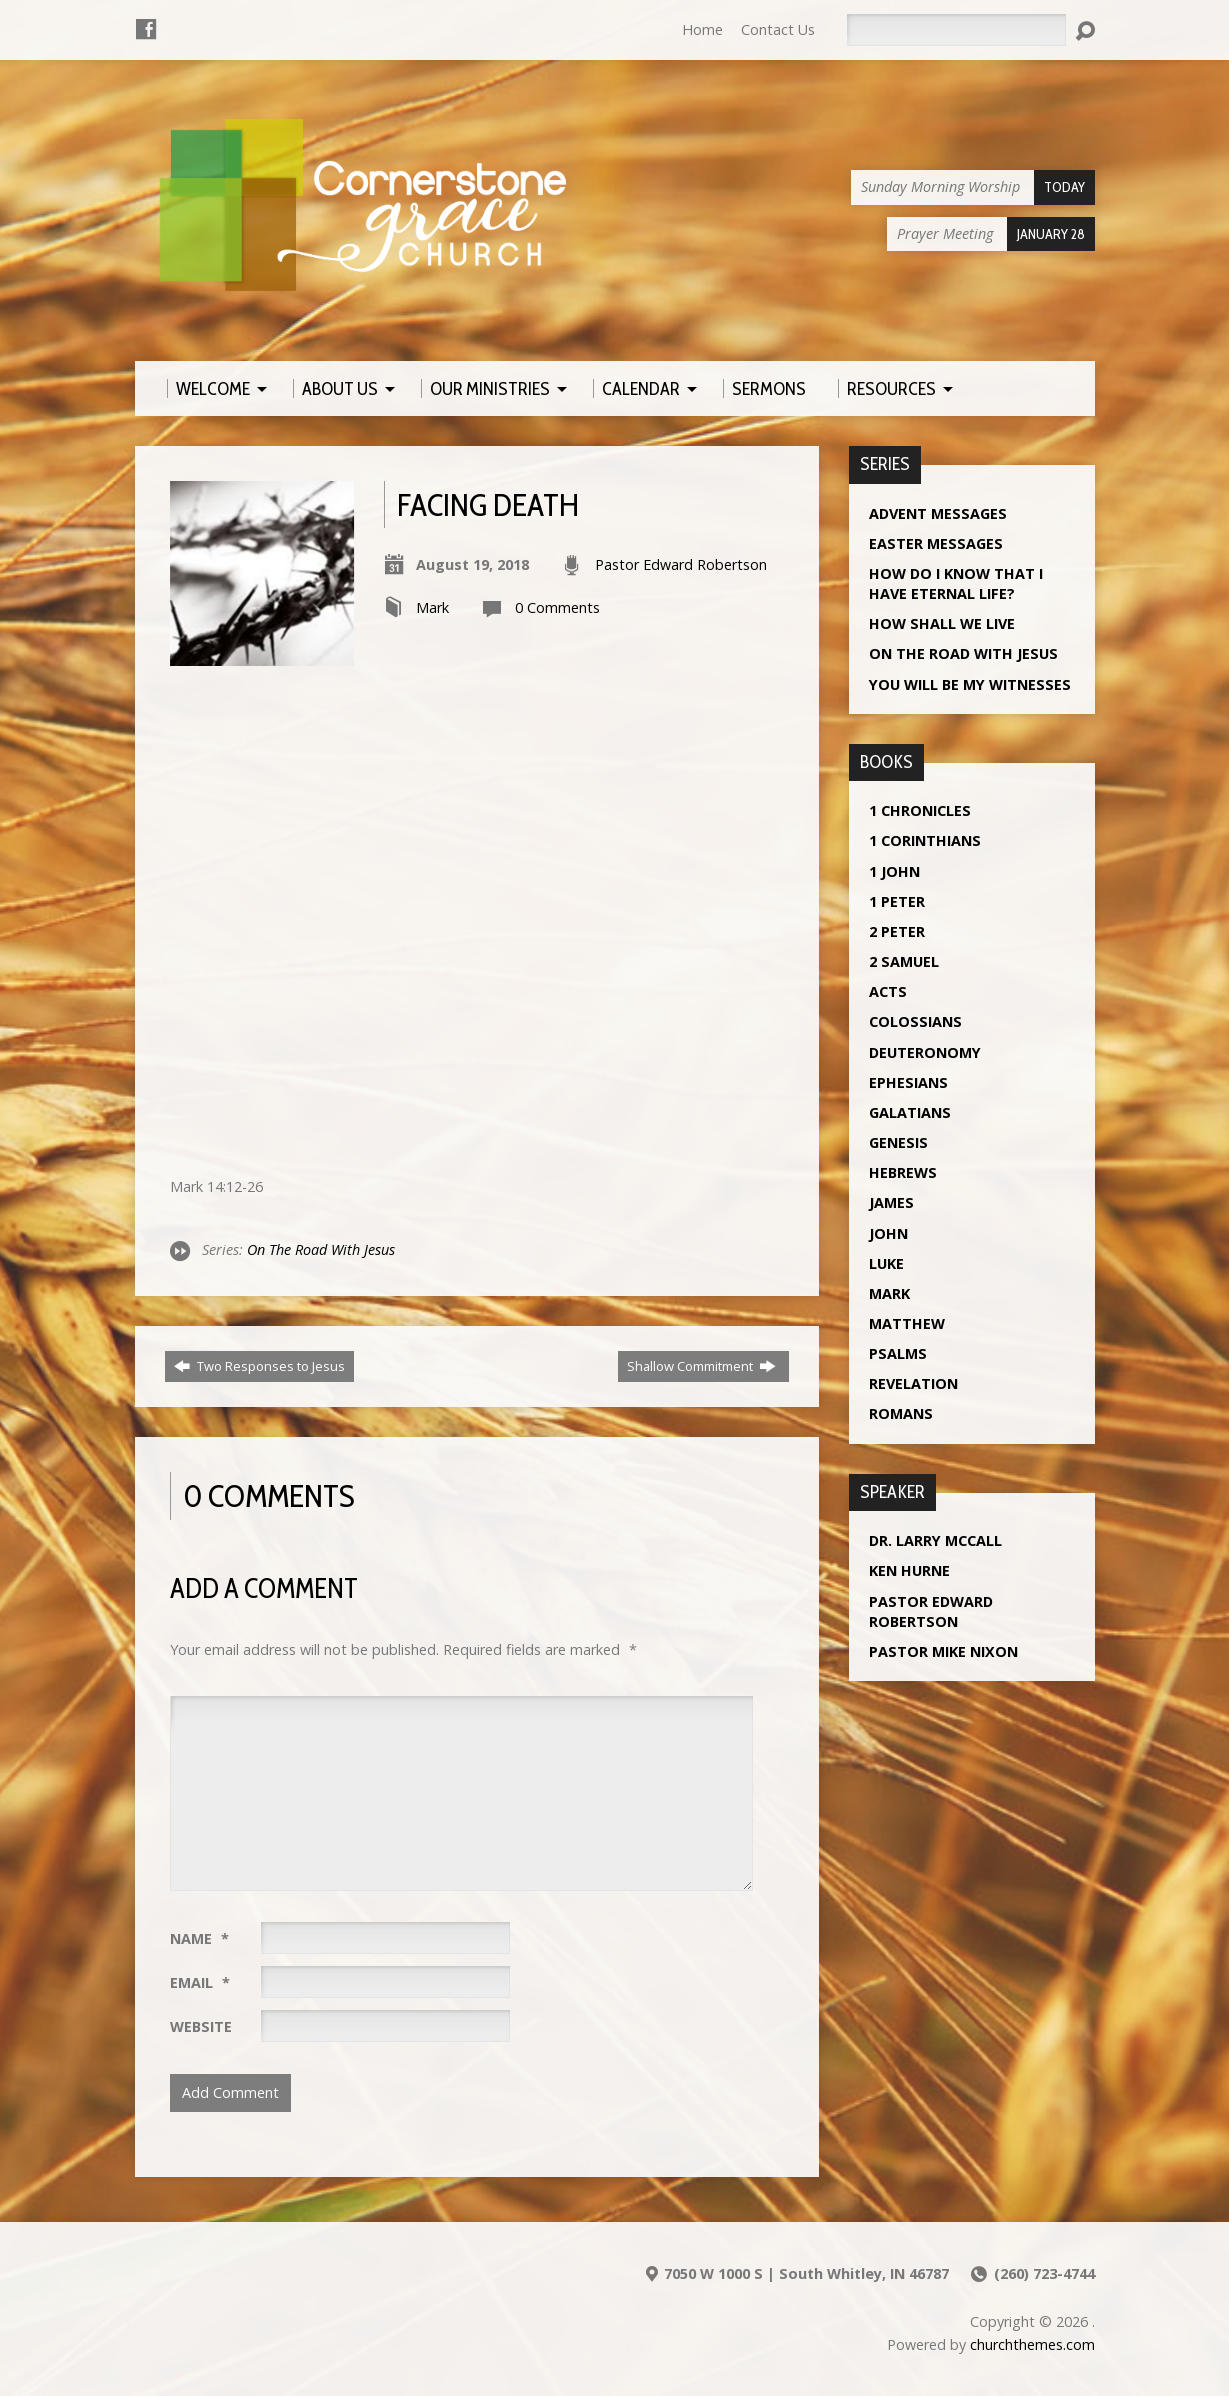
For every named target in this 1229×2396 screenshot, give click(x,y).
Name (199, 1938)
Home (702, 29)
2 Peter (897, 931)
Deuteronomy (925, 1052)
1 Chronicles (920, 810)
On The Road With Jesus (321, 1249)
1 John (894, 871)
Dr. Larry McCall (935, 1540)
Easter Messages (936, 543)
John (888, 1233)
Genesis (898, 1142)
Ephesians (908, 1082)
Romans (901, 1413)
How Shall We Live (942, 623)
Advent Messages (938, 513)
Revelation (913, 1383)
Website (201, 2026)
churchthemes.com (1032, 2344)
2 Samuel (904, 961)
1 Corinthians (925, 840)
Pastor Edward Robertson (681, 564)
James (891, 1202)
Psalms (898, 1353)
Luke (886, 1263)
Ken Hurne (909, 1570)
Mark (432, 607)
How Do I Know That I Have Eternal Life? (956, 583)
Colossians (915, 1021)
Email (200, 1982)
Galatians (910, 1112)
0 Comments (557, 607)
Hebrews (903, 1172)
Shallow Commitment (701, 1366)
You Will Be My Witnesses (970, 684)
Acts (888, 991)
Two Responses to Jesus (259, 1366)
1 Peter (897, 901)
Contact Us (778, 29)
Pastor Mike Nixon (943, 1651)
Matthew (907, 1323)
